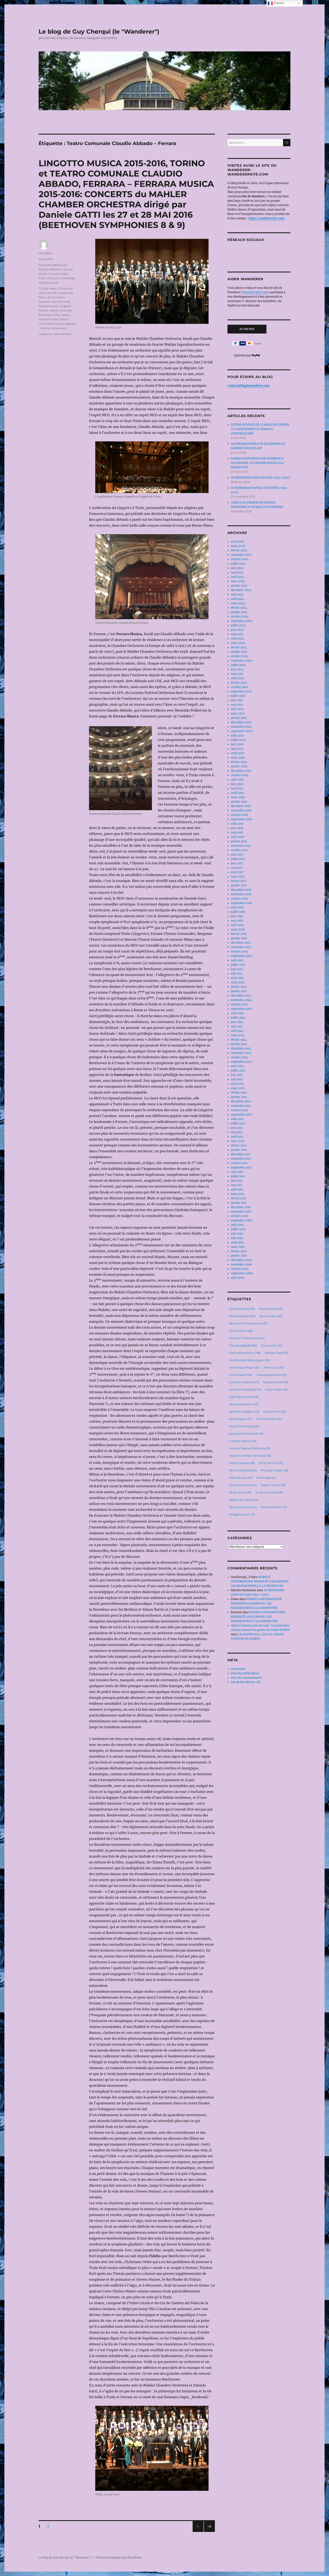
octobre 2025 (239, 559)
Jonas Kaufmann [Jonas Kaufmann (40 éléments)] (243, 1404)
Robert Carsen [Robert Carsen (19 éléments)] (273, 1485)
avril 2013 (237, 1084)
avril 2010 (237, 1242)
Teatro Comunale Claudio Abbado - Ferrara (57, 324)
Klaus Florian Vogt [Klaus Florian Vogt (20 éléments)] (244, 1426)
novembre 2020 (241, 727)
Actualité (45, 265)
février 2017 (239, 881)
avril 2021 (237, 709)
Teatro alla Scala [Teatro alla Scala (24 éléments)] (243, 1507)
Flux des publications (245, 1673)
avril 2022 (237, 678)
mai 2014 (237, 1026)
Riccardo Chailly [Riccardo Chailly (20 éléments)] (243, 1485)
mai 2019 (237, 788)
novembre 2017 (241, 846)
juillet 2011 (238, 1176)
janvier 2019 (239, 801)
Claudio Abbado (50, 269)
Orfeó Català (61, 315)
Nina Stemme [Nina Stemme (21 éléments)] (271, 1463)
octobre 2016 (239, 898)
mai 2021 (237, 704)
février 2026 (239, 550)
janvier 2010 (239, 1255)
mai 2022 (237, 674)
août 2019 (237, 779)
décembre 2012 (241, 1101)
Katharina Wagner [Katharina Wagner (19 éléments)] (244, 1411)
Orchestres (67, 278)
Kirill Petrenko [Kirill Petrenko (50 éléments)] (269, 1419)
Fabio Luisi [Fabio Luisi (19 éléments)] (274, 1367)
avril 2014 (237, 1031)
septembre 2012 (241, 1114)
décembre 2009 (241, 1260)
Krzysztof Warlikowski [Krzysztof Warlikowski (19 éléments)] (246, 1433)
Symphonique (48, 282)
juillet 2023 (238, 625)
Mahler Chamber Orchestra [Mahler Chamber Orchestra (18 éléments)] (250, 1455)
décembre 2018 (241, 806)
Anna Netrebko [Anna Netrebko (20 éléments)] (242, 1316)
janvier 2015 (239, 991)
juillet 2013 (238, 1070)
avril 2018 (237, 837)
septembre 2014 (241, 1009)
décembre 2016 (241, 890)
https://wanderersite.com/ (267, 218)
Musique (53, 278)
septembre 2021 (241, 691)
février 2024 (239, 608)
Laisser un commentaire (55, 334)
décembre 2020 (241, 722)
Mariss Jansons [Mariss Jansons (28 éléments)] (242, 1463)
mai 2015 (237, 973)
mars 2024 (238, 603)
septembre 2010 (241, 1220)
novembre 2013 (241, 1053)
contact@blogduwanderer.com (248, 385)
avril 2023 (237, 638)
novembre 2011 (241, 1158)
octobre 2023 (239, 616)
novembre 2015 (241, 947)
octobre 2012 (239, 1110)
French (276, 3)
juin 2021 (237, 700)
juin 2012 (237, 1128)
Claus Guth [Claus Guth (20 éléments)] (271, 1345)
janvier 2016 (239, 938)
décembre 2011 (241, 1154)
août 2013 (237, 1066)
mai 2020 (237, 749)
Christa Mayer (48, 288)
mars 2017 (238, 876)
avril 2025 (237, 577)
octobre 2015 (239, 951)
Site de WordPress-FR (245, 1682)
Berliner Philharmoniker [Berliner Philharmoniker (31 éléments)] (248, 1323)
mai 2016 (237, 920)
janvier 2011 (239, 1203)
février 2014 (239, 1039)
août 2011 (237, 1172)
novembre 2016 (241, 894)
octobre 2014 (239, 1004)
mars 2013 (237, 1088)
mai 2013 (237, 1079)
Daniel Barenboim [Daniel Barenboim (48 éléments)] (244, 1352)
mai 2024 (237, 594)
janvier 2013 (239, 1097)
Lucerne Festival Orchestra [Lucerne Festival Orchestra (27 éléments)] (250, 1448)
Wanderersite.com (255, 292)
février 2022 (239, 682)
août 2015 (237, 960)
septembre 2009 (242, 1273)
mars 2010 (238, 1247)
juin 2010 (237, 1233)
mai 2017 (237, 868)
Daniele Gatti (61, 301)
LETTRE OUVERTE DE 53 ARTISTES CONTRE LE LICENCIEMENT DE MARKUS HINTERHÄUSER (260, 429)
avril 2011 (237, 1189)
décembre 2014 (241, 995)
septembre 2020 (241, 731)
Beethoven (59, 265)
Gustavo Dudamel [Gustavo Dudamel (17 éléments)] (244, 1382)
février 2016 (239, 934)
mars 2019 (238, 797)
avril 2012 (237, 1136)
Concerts (54, 273)
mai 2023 (237, 634)
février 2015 (239, 987)
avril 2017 (237, 872)
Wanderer (45, 253)
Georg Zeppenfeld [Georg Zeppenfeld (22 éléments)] (272, 1374)
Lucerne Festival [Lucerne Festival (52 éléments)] (243, 1441)
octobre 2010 (239, 1216)
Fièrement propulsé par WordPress (118, 2557)
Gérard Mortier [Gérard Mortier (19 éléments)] (275, 1382)
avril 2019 (237, 793)
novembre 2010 (241, 1211)
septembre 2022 (241, 660)
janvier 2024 (239, 612)
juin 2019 (237, 784)
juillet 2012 (238, 1123)
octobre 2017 (239, 850)
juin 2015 (237, 969)
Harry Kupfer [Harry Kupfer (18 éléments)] (276, 1389)
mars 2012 (238, 1141)
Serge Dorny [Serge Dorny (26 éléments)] (240, 1492)
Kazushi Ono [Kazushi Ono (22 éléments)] (274, 1411)
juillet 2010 (238, 1229)
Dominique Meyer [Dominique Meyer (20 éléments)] (244, 1367)
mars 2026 (238, 546)
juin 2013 (237, 1075)
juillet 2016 (238, 912)
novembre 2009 (241, 1264)
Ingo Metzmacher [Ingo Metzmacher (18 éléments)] (243, 1397)
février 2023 (239, 647)
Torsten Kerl (59, 328)
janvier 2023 (239, 652)
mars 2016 (238, 929)
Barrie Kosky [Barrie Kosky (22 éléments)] (271, 1316)
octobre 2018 (239, 815)
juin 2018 (237, 828)
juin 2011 (237, 1181)
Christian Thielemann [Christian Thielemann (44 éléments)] (247, 1338)
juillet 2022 (238, 665)
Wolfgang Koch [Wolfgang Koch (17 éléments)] (242, 1514)
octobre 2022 (239, 656)
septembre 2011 (241, 1167)
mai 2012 (237, 1132)
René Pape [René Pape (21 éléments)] (266, 1477)
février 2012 (239, 1145)
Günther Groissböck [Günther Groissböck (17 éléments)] (245, 1389)
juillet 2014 (238, 1017)
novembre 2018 (241, 810)
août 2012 (237, 1119)
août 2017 (237, 854)
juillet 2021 (238, 696)
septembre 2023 (241, 621)
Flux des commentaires (246, 1678)
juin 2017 (237, 863)
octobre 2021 (239, 687)
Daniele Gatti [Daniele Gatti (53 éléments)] (276, 1352)
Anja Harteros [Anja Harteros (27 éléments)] (271, 1308)
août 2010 (237, 1225)
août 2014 (237, 1013)
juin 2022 (237, 669)
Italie (42, 278)
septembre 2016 (241, 903)
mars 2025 (238, 581)
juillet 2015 (238, 965)
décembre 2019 (241, 771)
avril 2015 (237, 978)
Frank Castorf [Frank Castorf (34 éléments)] (240, 1374)
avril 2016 (237, 925)
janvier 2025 (239, 585)
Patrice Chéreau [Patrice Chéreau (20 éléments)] (243, 1470)
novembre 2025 (241, 555)
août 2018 (237, 824)
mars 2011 (237, 1194)
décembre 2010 (241, 1207)
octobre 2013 (239, 1057)
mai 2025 (237, 572)
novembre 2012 (241, 1106)
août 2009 (237, 1277)
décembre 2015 (241, 943)
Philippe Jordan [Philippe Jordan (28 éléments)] (274, 1470)
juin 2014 (237, 1022)
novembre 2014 (241, 1000)
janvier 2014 (239, 1044)
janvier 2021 (239, 718)
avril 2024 (237, 599)
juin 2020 (237, 744)
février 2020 (239, 762)
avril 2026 (237, 541)
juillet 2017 (238, 859)
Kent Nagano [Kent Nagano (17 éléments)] (240, 1419)
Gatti (64, 273)
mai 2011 (236, 1185)
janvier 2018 (239, 841)
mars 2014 (238, 1035)
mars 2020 (238, 757)
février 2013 (238, 1092)
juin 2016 (237, 916)
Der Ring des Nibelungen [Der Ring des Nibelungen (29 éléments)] (249, 1360)
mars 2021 (238, 713)
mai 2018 (237, 832)
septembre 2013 (241, 1062)
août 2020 (237, 735)
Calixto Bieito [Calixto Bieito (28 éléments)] (241, 1330)
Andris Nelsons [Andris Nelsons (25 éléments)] (242, 1308)
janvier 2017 (239, 885)
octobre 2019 (239, 775)
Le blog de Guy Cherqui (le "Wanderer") (99, 31)
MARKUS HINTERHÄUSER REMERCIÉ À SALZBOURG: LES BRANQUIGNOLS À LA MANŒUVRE (257, 463)
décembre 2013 (241, 1048)
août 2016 (237, 907)
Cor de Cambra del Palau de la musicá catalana (56, 297)
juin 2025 (237, 568)
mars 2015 (238, 982)
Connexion (238, 1669)
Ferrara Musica (48, 306)
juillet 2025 (238, 563)
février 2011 (238, 1198)
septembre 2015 (241, 956)
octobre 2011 (239, 1163)
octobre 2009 (240, 1269)
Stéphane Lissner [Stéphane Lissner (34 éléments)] (243, 1499)
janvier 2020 (239, 766)
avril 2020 (237, 753)
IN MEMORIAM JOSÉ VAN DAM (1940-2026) (260, 477)
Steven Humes (49, 319)
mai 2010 (237, 1238)
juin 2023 (237, 630)
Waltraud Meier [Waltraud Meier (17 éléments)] (274, 1507)
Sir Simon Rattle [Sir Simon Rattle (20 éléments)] (269, 1492)
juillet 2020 (238, 740)
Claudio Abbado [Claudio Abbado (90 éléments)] (243, 1345)
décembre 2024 (241, 590)
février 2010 (239, 1251)
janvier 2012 (239, 1150)
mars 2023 (238, 643)
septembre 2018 (241, 819)
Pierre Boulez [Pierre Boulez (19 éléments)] (240, 1477)
